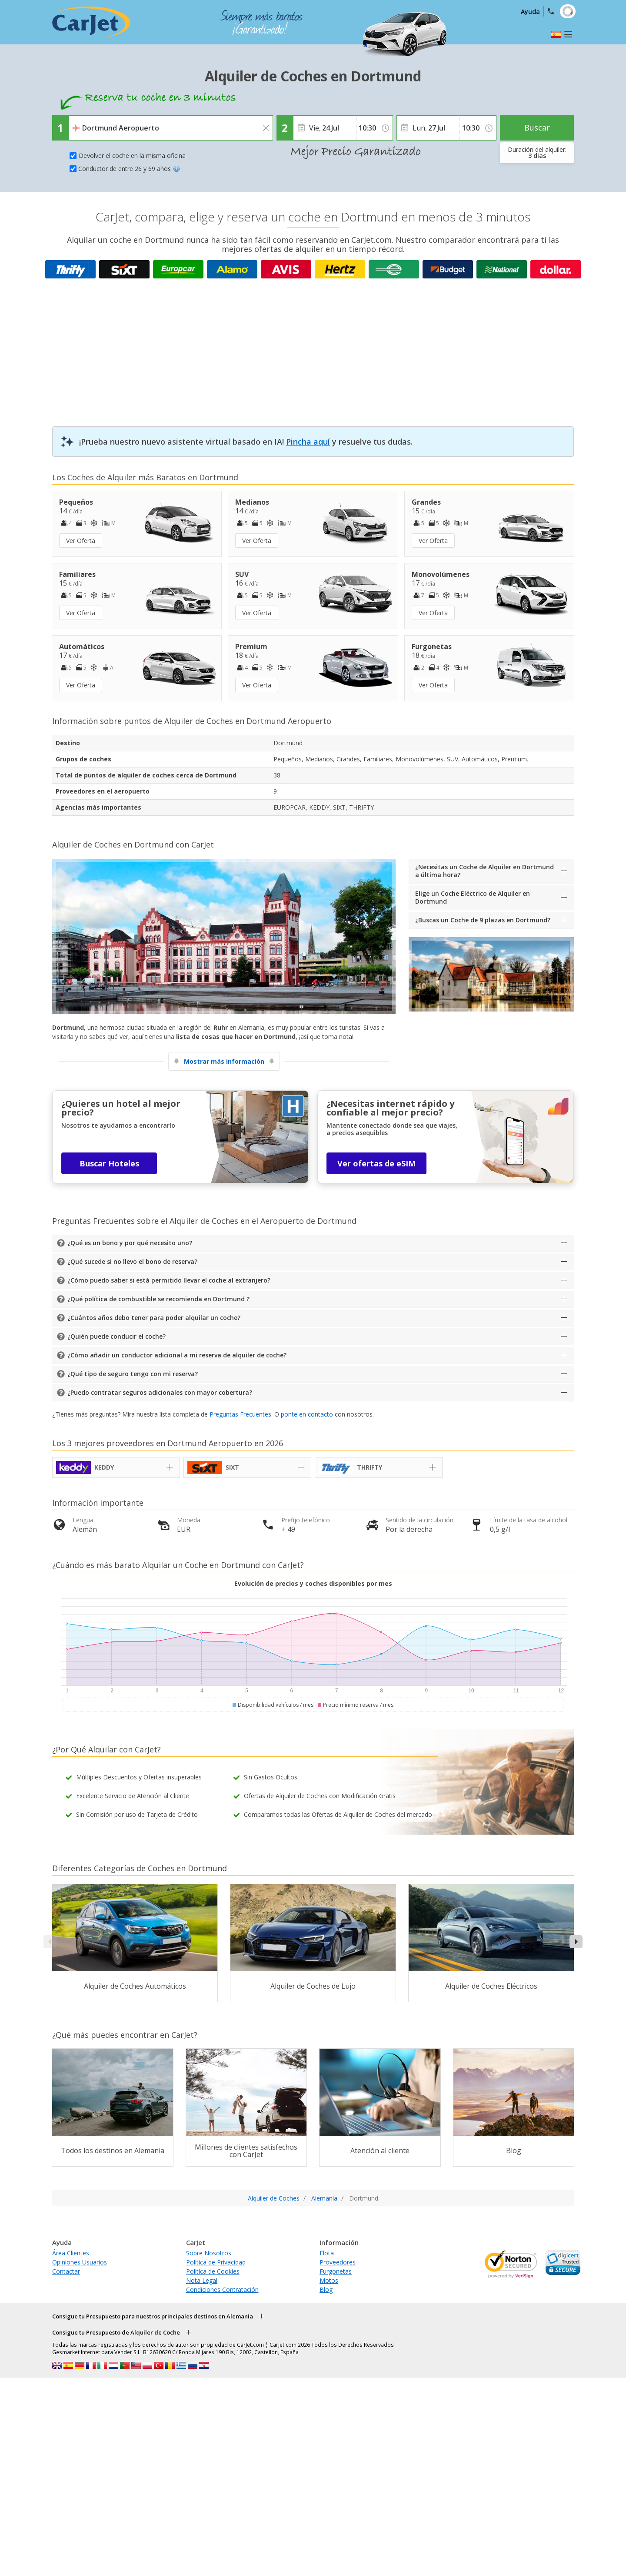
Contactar (66, 2271)
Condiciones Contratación (222, 2289)
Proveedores (338, 2262)
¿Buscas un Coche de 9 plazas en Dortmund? (482, 920)
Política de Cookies (213, 2271)
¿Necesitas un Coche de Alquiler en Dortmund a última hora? (484, 871)
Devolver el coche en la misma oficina (132, 155)
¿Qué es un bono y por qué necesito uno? (129, 1243)
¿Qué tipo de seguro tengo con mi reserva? (132, 1374)
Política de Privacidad (216, 2262)
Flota (327, 2253)
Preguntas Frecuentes (240, 1414)
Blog (326, 2289)
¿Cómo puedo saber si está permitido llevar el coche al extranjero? (168, 1280)
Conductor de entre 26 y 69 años (129, 168)
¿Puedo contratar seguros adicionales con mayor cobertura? (159, 1392)
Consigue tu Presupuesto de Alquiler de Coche (116, 2332)
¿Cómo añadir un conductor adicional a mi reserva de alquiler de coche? (176, 1355)
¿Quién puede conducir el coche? (116, 1336)
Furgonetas (336, 2271)
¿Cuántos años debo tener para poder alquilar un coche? (153, 1317)
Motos (329, 2280)
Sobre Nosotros (208, 2253)
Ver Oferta (80, 540)
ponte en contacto (307, 1414)
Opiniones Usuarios (79, 2262)
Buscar (537, 127)
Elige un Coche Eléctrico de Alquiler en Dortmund (472, 897)
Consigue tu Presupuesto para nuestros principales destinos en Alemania (152, 2316)
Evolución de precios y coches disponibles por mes (313, 1583)
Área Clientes (70, 2253)
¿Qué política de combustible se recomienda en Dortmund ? (158, 1299)
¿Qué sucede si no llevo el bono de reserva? (132, 1261)
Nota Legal (201, 2280)
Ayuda (530, 11)
